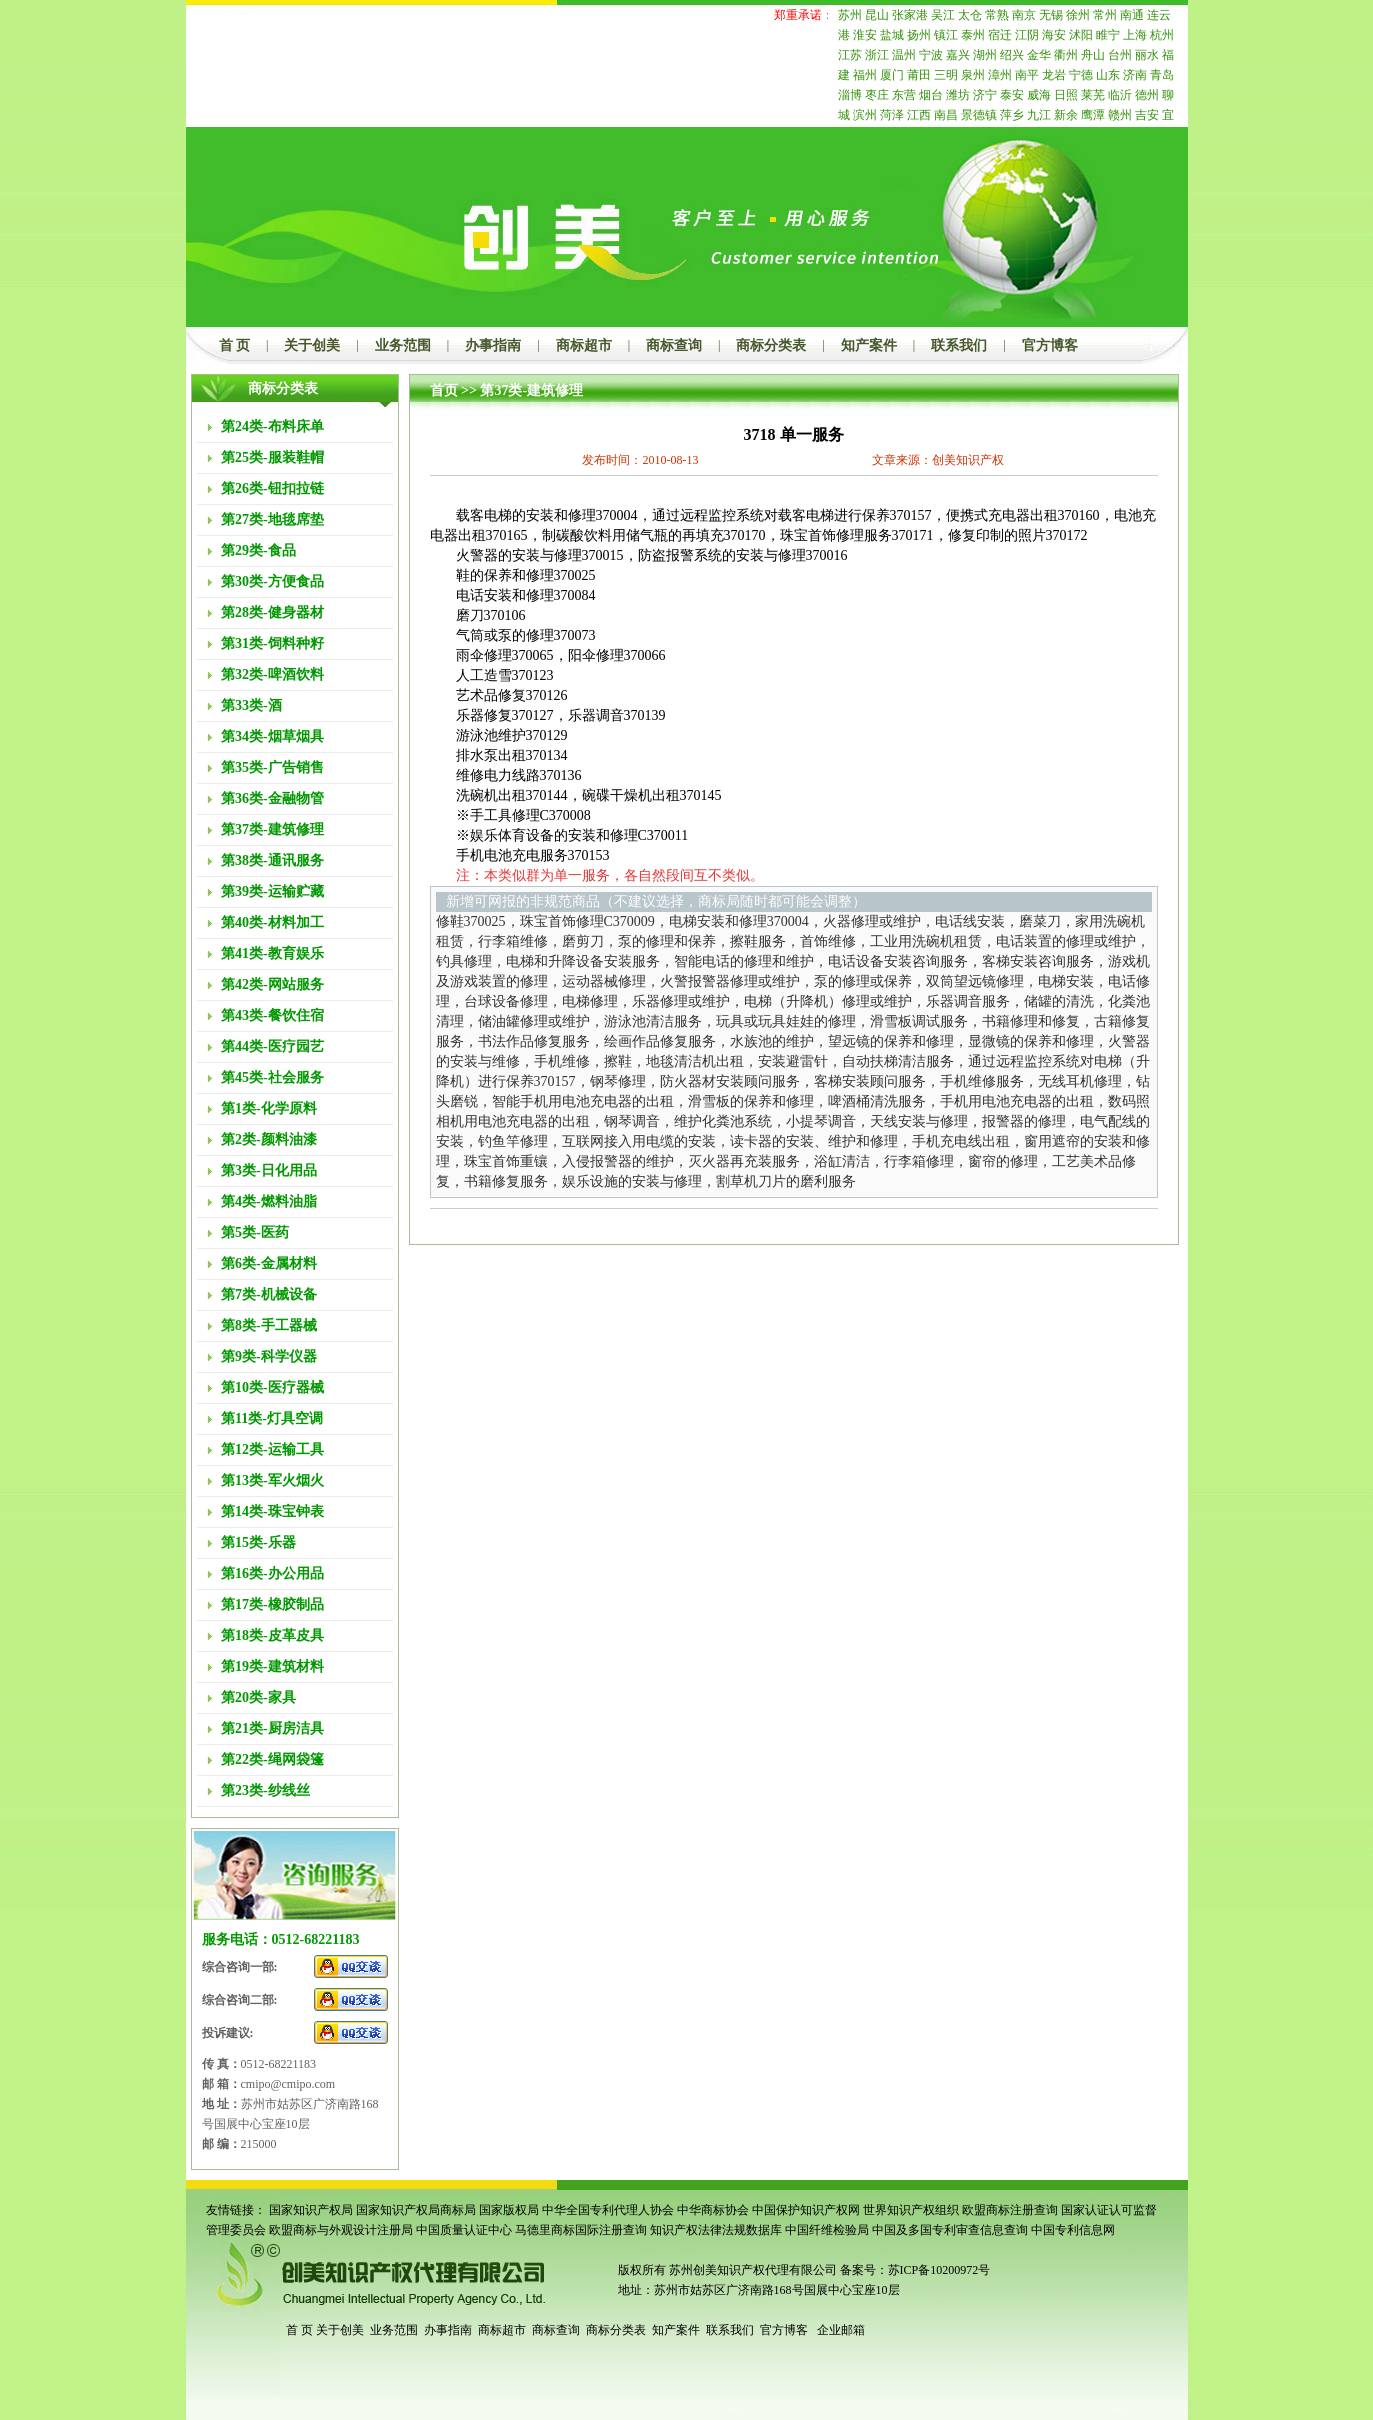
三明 (946, 75)
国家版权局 (509, 2210)
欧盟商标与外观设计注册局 (341, 2230)
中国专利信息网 (1073, 2230)
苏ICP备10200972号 (939, 2270)
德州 (1147, 95)
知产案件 (869, 345)
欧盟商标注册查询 (1010, 2210)
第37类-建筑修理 (531, 390)
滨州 (865, 115)
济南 (1135, 75)
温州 (904, 55)
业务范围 (403, 345)
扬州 (919, 35)
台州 (1120, 55)
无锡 (1051, 15)
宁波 (931, 55)
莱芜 (1093, 95)
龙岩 (1054, 75)
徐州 (1078, 15)
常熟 (997, 15)
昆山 (877, 15)
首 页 (235, 345)
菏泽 (892, 115)
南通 (1132, 15)
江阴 (1027, 35)
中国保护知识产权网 (806, 2210)
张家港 (910, 15)
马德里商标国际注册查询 (581, 2230)
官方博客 (1050, 345)
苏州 (850, 15)
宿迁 (1000, 35)
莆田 (919, 75)
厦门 (892, 75)
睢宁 (1108, 35)
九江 (1039, 115)
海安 (1054, 35)
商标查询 (674, 345)
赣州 (1120, 115)
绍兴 (1012, 55)
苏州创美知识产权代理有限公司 (751, 2270)
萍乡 (1012, 115)
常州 (1105, 15)
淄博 (850, 95)
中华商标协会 (713, 2210)
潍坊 (958, 95)
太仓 (970, 15)
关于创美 (312, 345)
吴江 (943, 15)
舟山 (1093, 55)
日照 (1066, 95)
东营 (904, 95)
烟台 (931, 95)
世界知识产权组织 (911, 2210)
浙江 (877, 55)
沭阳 (1081, 35)
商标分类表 (771, 345)
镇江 (946, 35)
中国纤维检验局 (827, 2230)
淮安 (865, 35)
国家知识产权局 (311, 2210)
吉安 (1147, 115)
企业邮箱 (841, 2330)
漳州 (1000, 75)
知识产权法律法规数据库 (716, 2230)
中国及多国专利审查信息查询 (950, 2230)
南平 (1027, 75)
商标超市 (584, 345)
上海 (1135, 35)
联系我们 (959, 345)
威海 (1039, 95)
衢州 (1066, 55)
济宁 (985, 95)
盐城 (892, 35)
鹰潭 (1093, 115)
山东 (1108, 75)
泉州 (973, 75)
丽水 (1147, 55)
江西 (919, 115)
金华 (1039, 55)
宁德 (1081, 75)
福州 (865, 75)
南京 (1024, 15)
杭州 (1162, 35)
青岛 (1162, 75)
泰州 (973, 35)
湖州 (985, 55)
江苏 (850, 55)
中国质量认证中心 (464, 2230)
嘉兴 (958, 55)
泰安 (1012, 95)
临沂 (1120, 95)
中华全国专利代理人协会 (608, 2210)
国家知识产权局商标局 (416, 2210)
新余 (1066, 115)
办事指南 (493, 345)
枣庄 (877, 95)
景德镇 (979, 115)
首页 (444, 390)
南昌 (946, 115)
